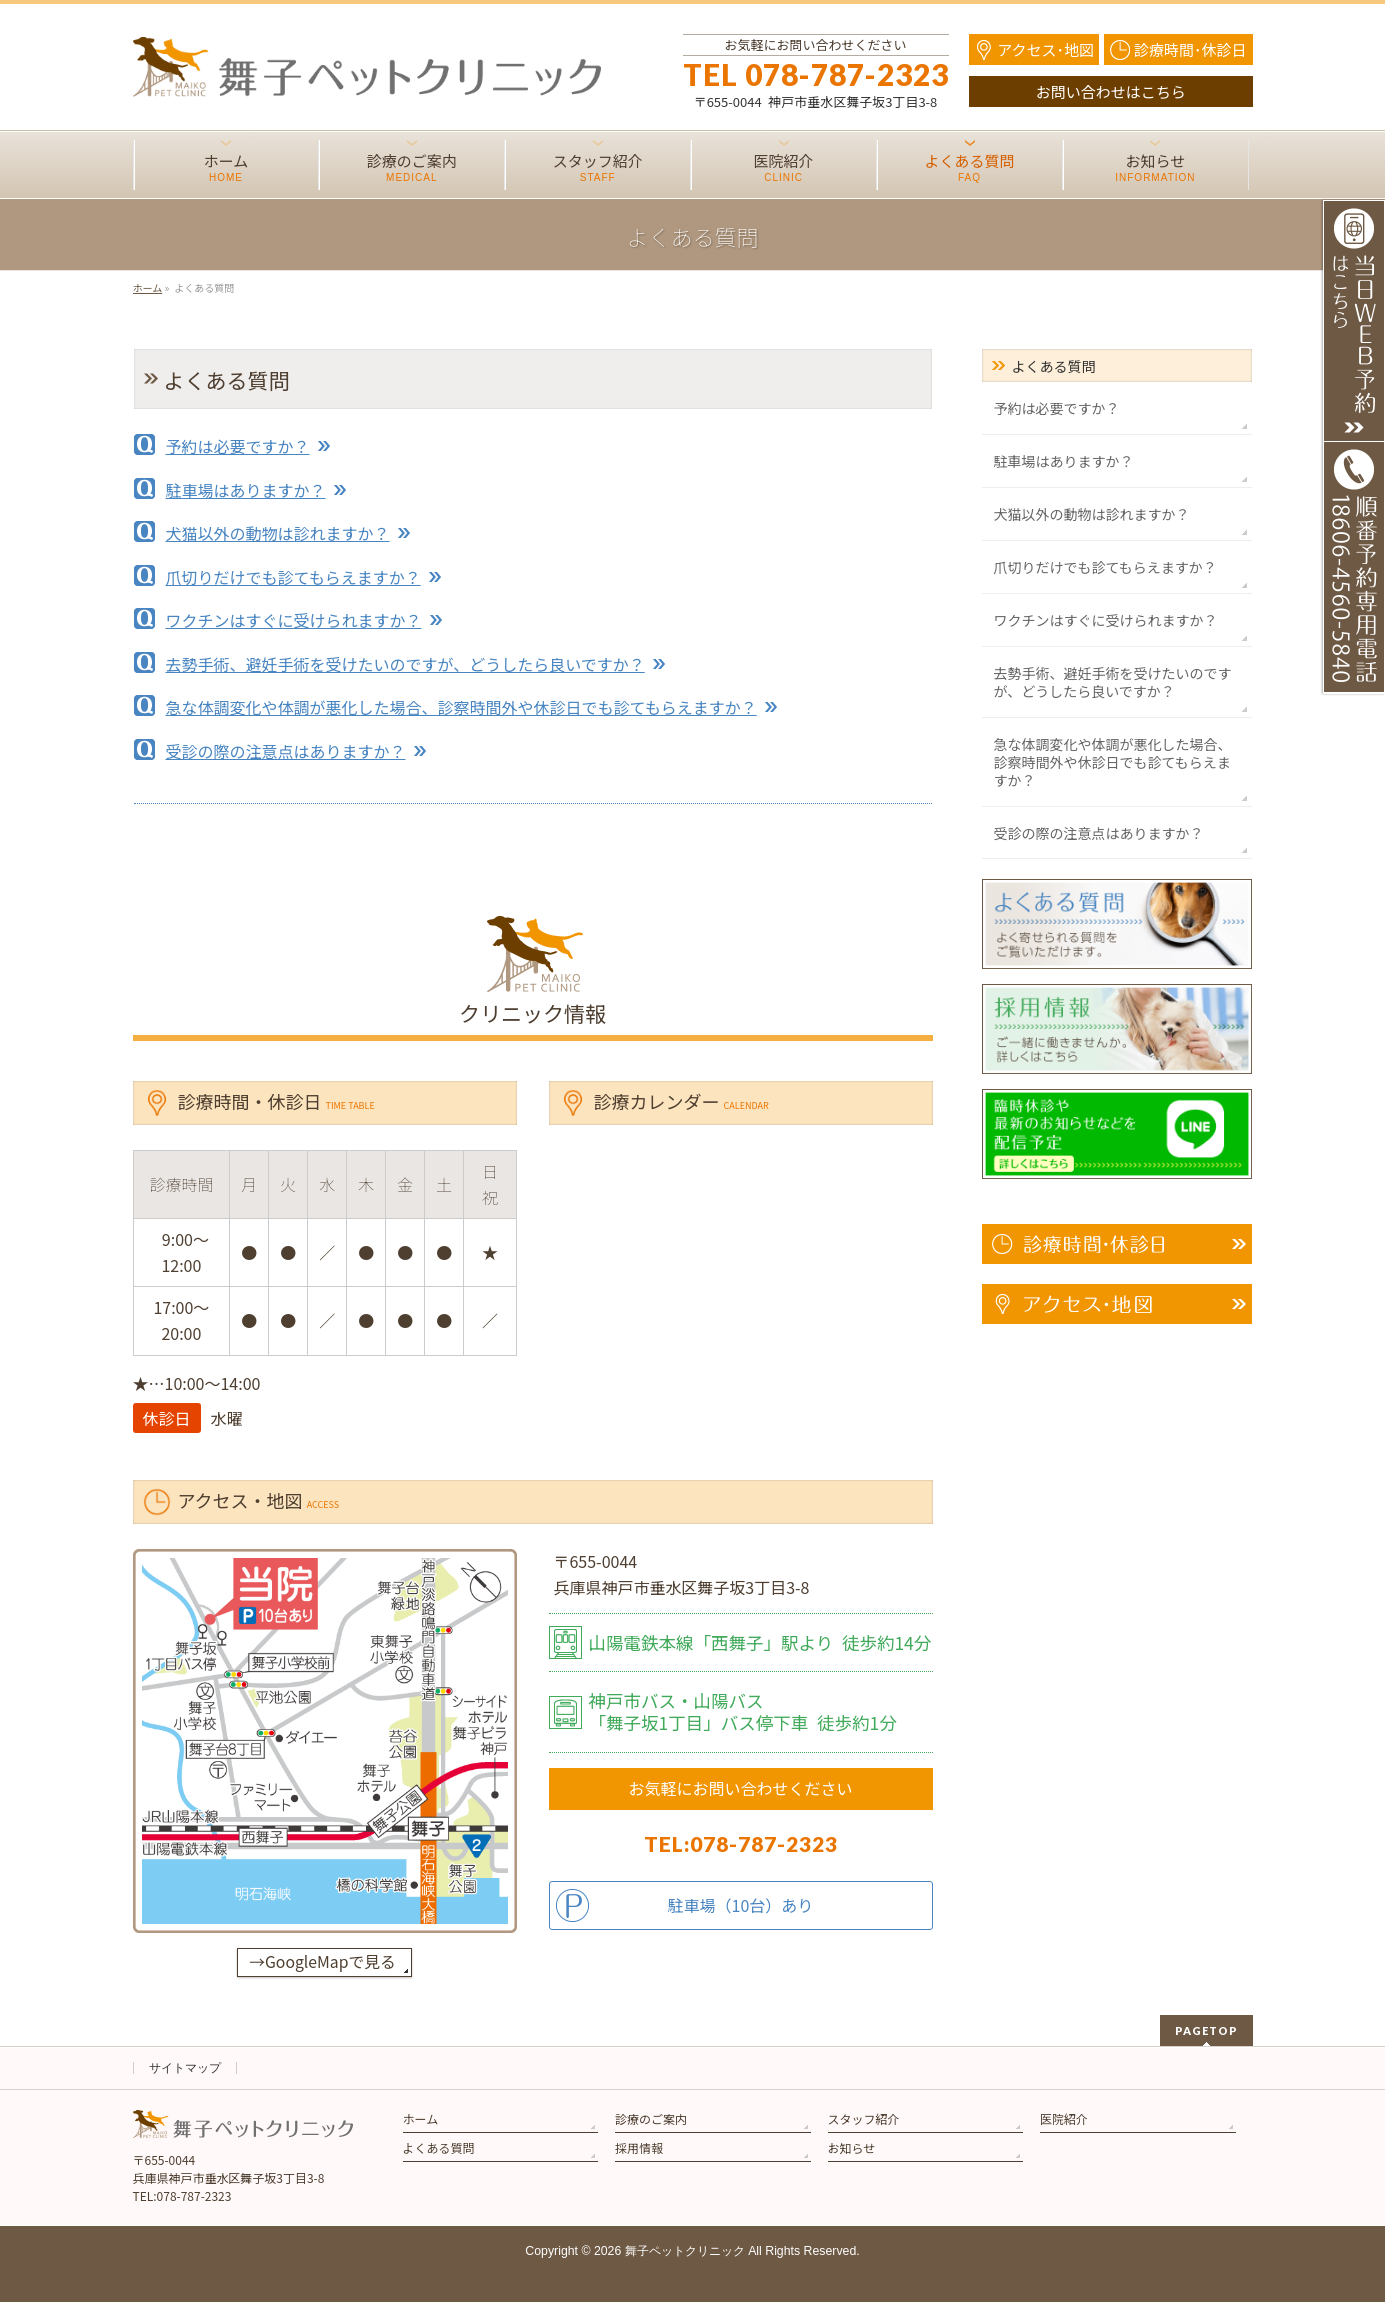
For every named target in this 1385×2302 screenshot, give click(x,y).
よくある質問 (1054, 366)
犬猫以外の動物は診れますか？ (278, 533)
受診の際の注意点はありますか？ (286, 751)
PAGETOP (1206, 2030)
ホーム (421, 2118)
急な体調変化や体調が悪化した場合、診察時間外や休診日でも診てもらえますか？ (461, 707)
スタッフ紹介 (864, 2118)
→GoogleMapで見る (322, 1961)
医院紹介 (1064, 2118)
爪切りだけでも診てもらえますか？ (293, 577)
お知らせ (852, 2147)
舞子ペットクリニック (685, 2251)
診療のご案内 (651, 2118)
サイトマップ (185, 2068)
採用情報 (639, 2147)
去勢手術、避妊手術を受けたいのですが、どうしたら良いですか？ (405, 664)
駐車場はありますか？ (246, 490)
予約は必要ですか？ (238, 446)
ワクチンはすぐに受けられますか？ (294, 620)
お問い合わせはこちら (1111, 91)
